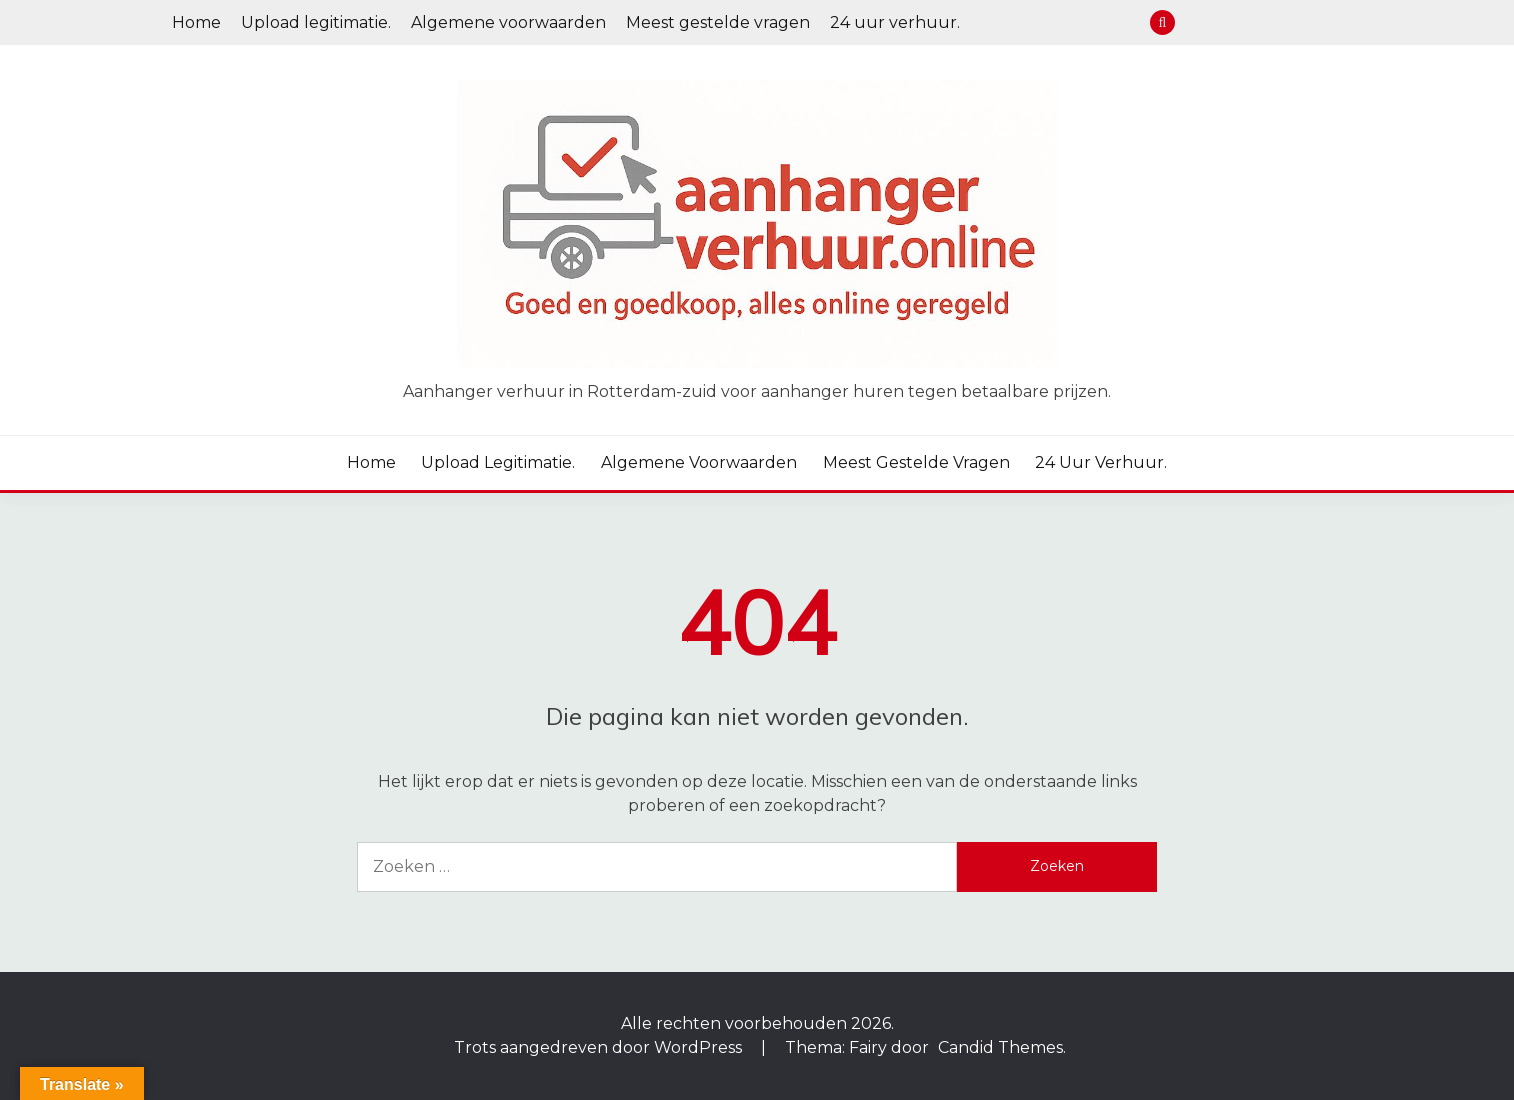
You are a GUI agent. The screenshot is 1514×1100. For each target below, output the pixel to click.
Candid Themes (1000, 1047)
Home (196, 22)
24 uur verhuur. (895, 22)
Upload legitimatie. (316, 22)
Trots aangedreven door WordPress (600, 1047)
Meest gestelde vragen (718, 22)
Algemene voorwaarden (508, 22)
